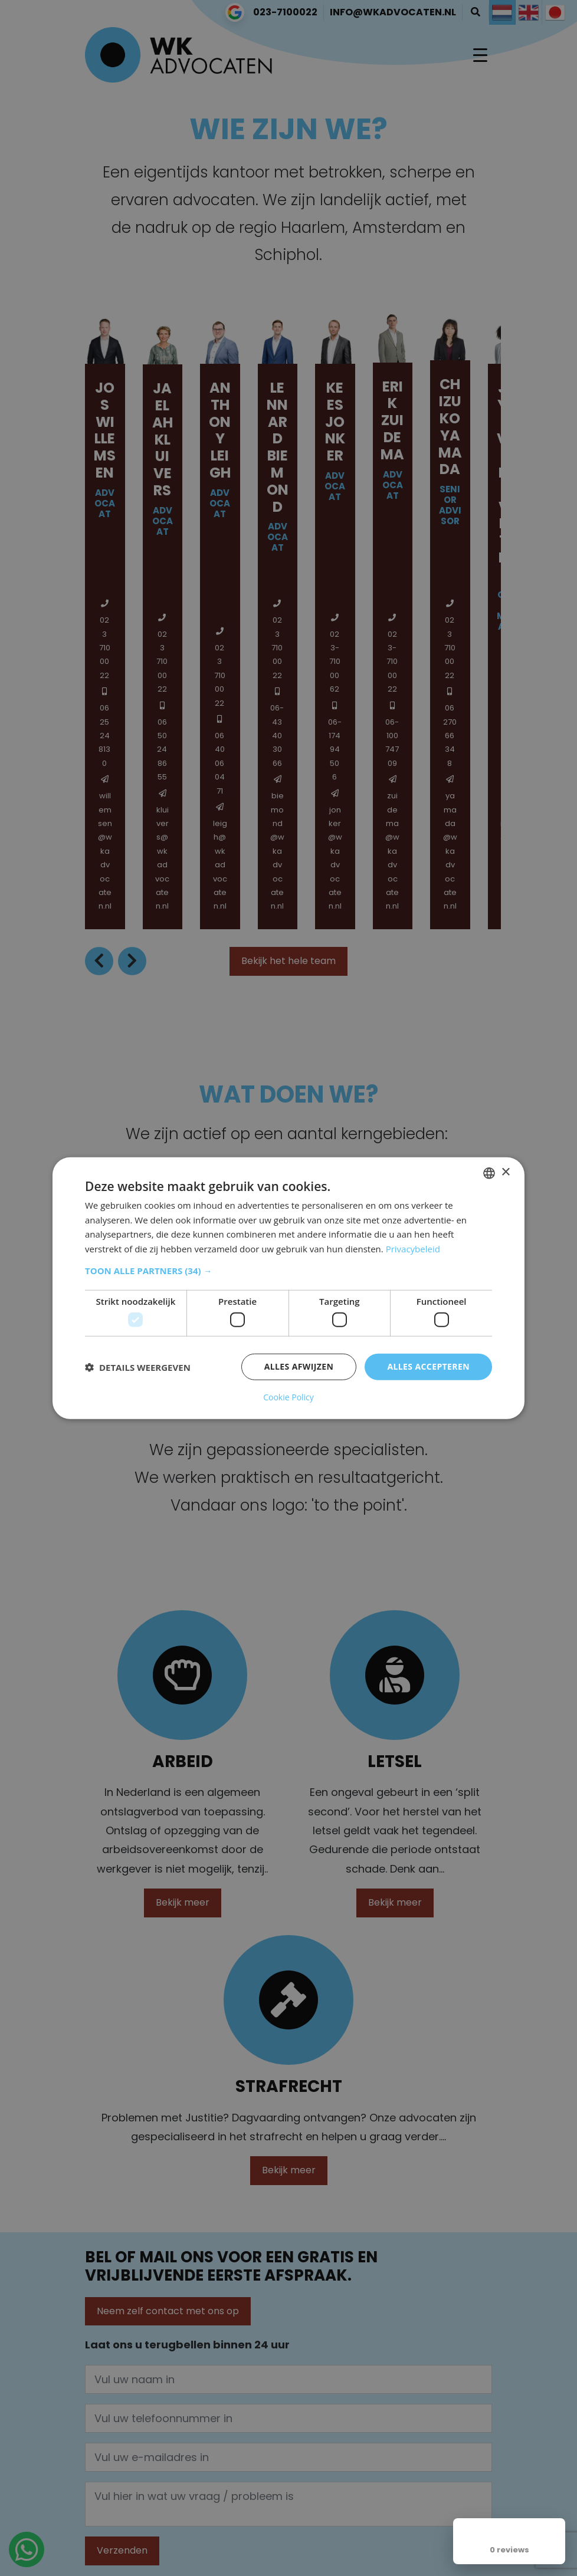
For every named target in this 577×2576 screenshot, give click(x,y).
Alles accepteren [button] (428, 1366)
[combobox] (489, 1173)
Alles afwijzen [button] (299, 1366)
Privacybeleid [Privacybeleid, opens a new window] (413, 1249)
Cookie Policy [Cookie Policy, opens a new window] (288, 1397)
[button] (288, 1270)
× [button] (505, 1172)
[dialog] (288, 1288)
